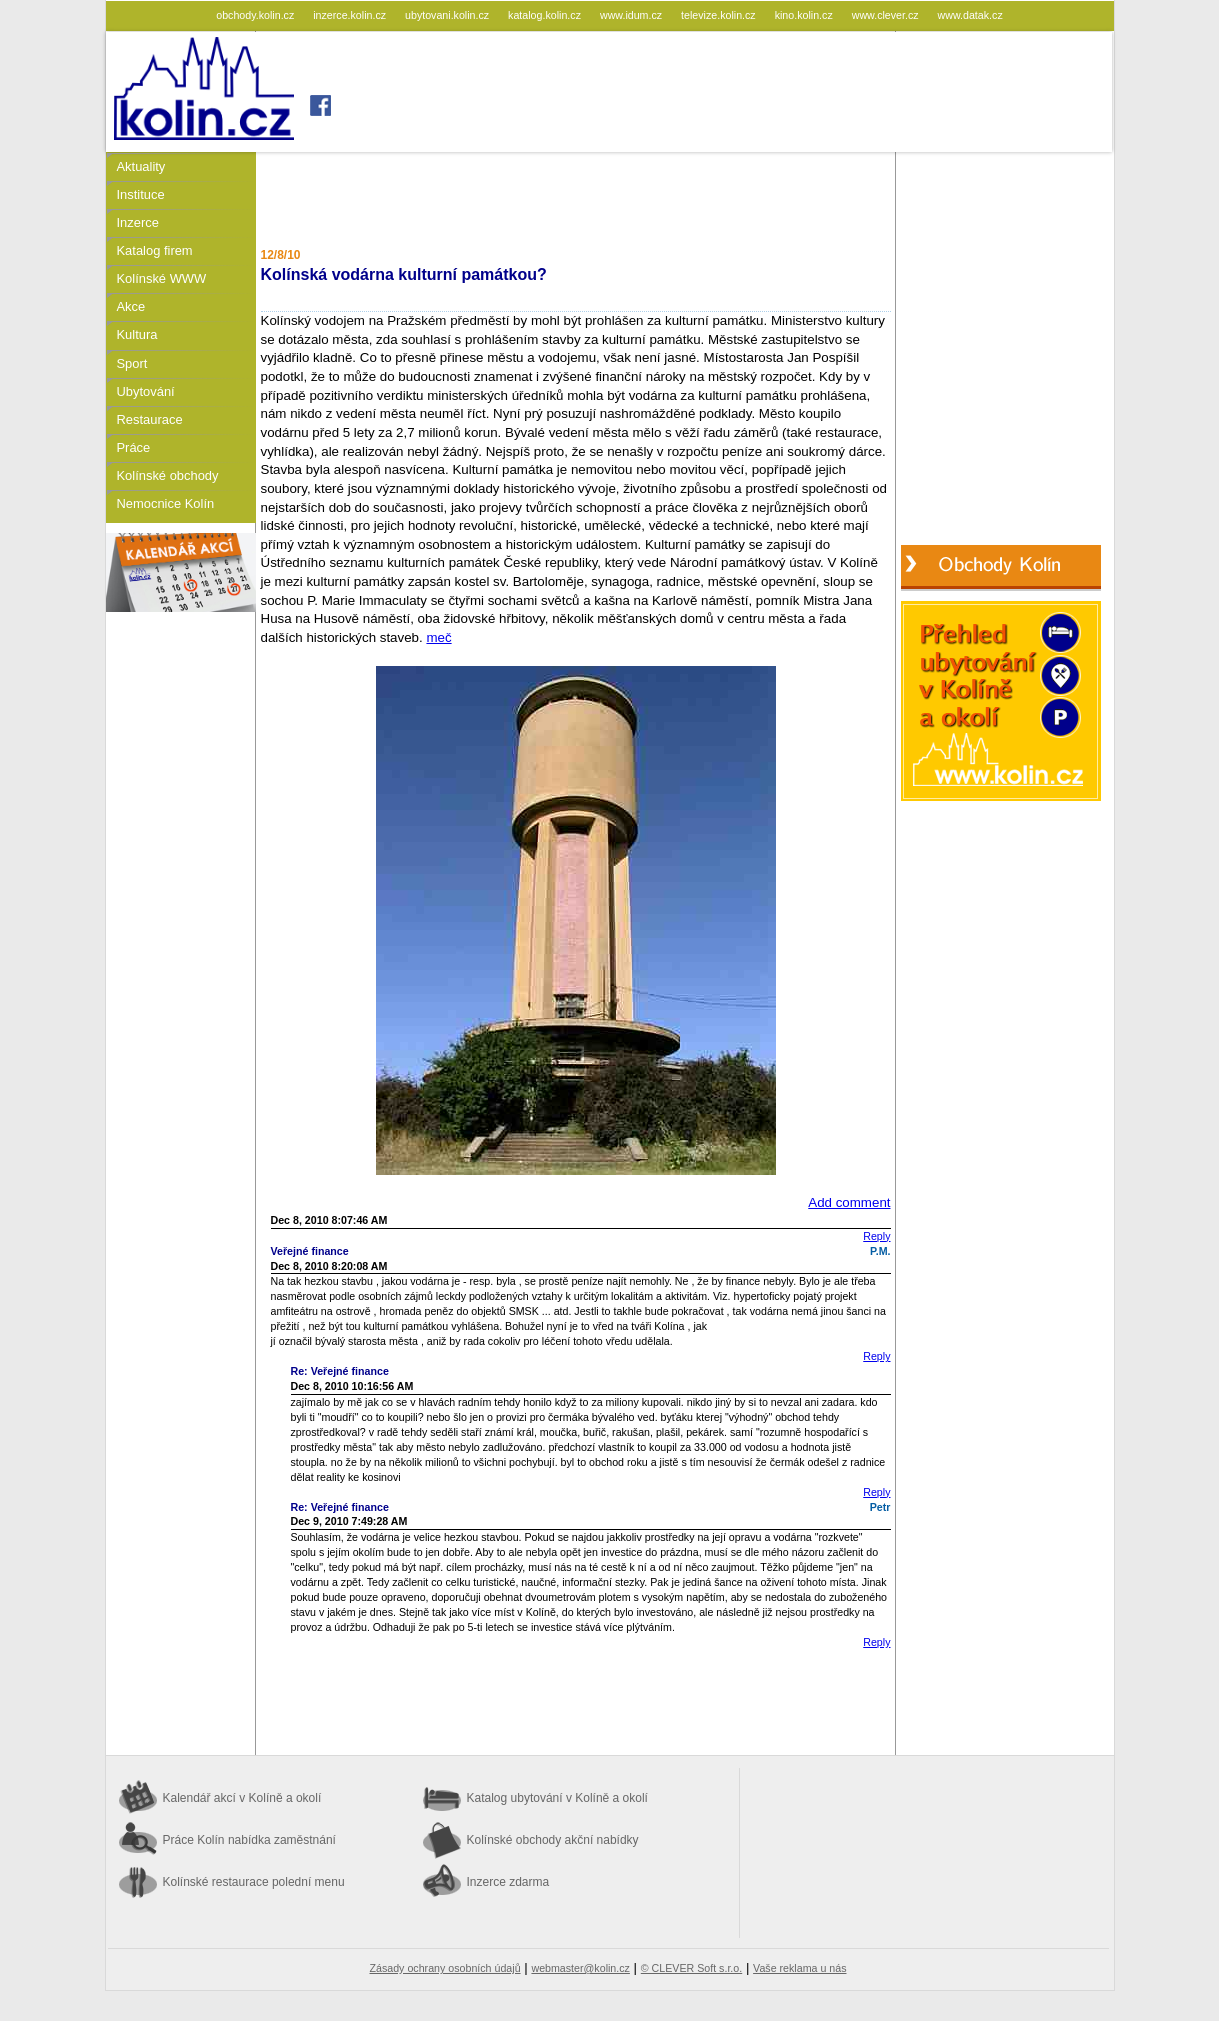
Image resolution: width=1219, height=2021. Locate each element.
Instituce (141, 194)
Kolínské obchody (168, 475)
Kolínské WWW (162, 278)
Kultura (137, 334)
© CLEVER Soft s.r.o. (691, 1968)
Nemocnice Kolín (166, 503)
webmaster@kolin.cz (580, 1968)
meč (438, 637)
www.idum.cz (632, 15)
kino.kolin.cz (805, 15)
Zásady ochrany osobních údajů (445, 1968)
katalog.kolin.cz (546, 15)
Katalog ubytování (557, 1798)
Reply (876, 1236)
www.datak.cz (970, 15)
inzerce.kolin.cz (351, 15)
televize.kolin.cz (720, 15)
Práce (134, 447)
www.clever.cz (887, 15)
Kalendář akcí (242, 1798)
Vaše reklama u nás (799, 1968)
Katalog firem (155, 250)
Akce (131, 306)
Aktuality (141, 166)
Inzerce (138, 222)
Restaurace (150, 419)
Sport (132, 363)
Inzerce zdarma (508, 1882)
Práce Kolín (249, 1840)
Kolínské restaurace (254, 1882)
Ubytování (146, 391)
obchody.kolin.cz (256, 15)
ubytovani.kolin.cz (448, 15)
